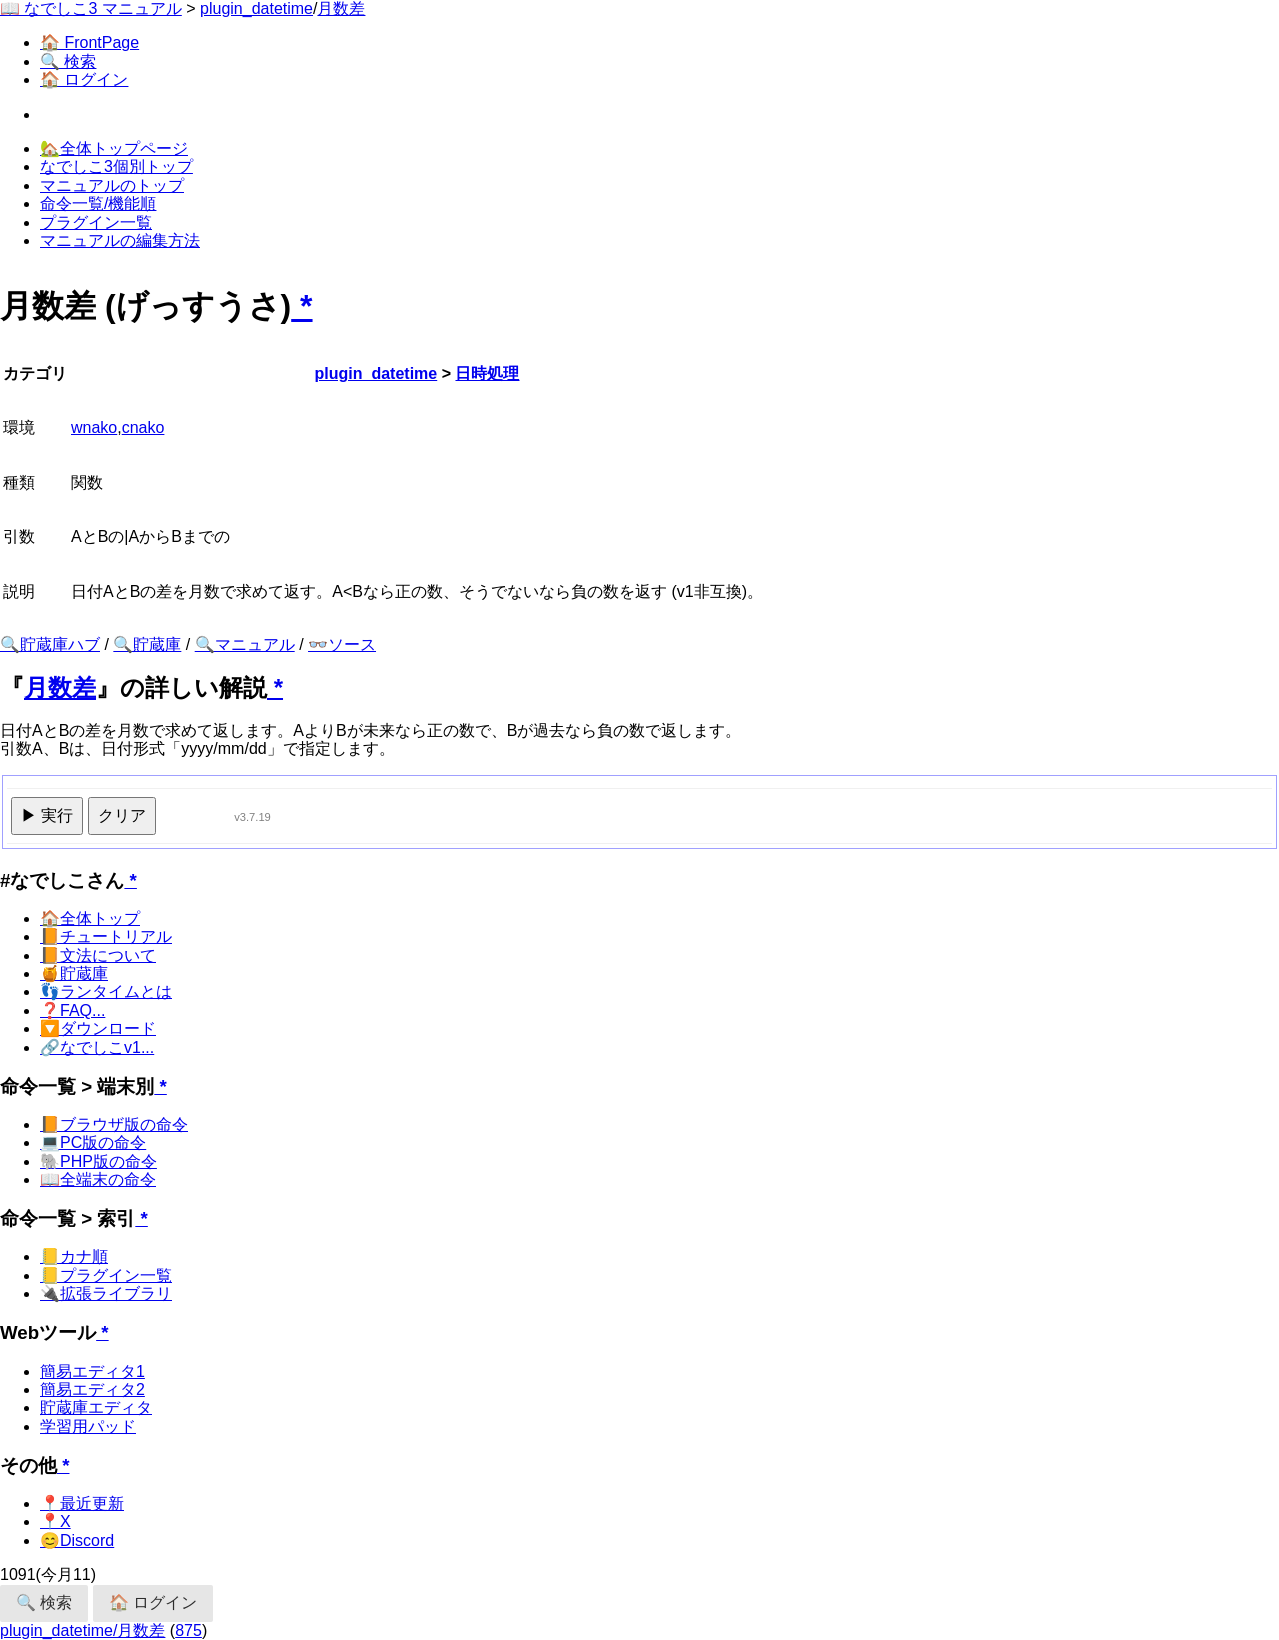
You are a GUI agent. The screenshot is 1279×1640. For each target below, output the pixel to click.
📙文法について (98, 955)
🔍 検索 (68, 61)
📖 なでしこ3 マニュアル (91, 8)
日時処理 (487, 373)
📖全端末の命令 (98, 1179)
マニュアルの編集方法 (120, 240)
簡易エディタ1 (92, 1371)
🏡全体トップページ (114, 148)
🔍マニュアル (245, 644)
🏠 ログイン (84, 79)
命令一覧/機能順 (98, 203)
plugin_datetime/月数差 (82, 1630)
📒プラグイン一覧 (106, 1275)
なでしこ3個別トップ (116, 166)
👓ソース (342, 644)
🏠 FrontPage (89, 42)
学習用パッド (88, 1426)
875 (188, 1630)
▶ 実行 (47, 815)
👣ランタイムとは (106, 991)
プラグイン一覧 (96, 222)
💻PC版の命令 (93, 1142)
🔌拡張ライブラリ (106, 1293)
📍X (55, 1521)
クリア (122, 815)
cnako (143, 427)
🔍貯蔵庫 (147, 644)
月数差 (341, 8)
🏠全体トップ (90, 918)
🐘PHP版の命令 (98, 1161)
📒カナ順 (74, 1256)
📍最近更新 (82, 1503)
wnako (94, 427)
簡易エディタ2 (92, 1389)
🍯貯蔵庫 (74, 973)
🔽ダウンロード (98, 1028)
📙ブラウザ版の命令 (114, 1124)
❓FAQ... (72, 1010)
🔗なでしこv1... (97, 1047)
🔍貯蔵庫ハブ (50, 644)
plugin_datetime (256, 8)
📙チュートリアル (106, 936)
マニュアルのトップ (112, 185)
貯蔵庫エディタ (96, 1407)
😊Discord (77, 1540)
